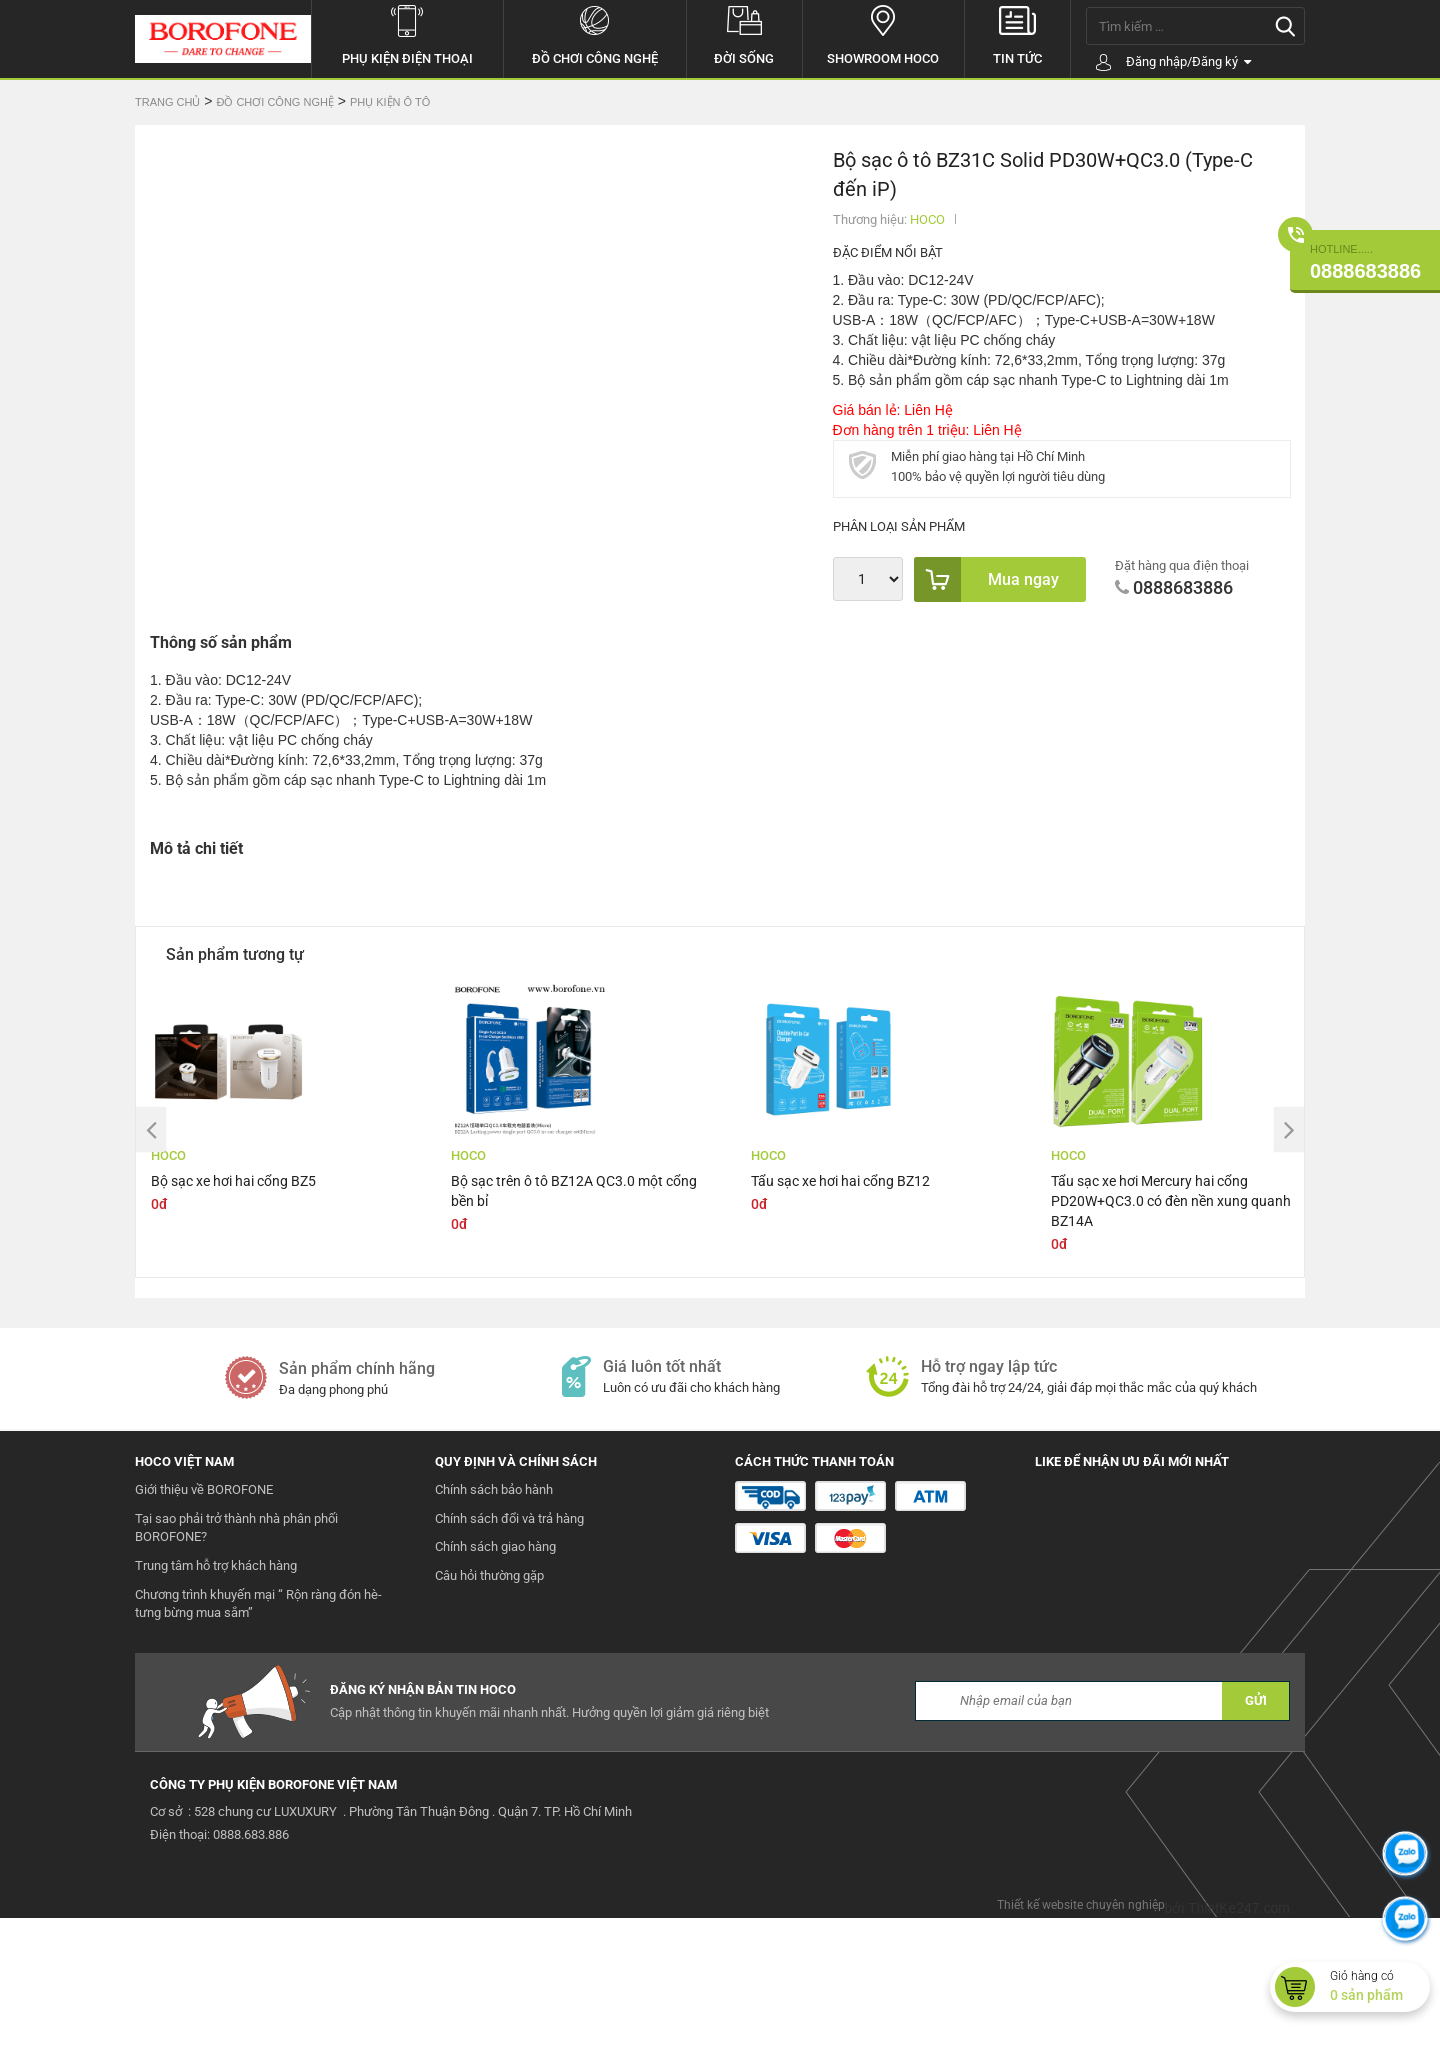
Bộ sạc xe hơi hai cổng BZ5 (233, 1317)
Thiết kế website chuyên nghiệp (1081, 2041)
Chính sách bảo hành (494, 1625)
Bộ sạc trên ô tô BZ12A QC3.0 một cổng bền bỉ (574, 1327)
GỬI (1256, 1836)
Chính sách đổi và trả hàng (509, 1654)
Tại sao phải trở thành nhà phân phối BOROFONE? (236, 1664)
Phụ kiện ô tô (390, 102)
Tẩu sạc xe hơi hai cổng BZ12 (840, 1317)
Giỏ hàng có (1380, 1987)
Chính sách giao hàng (495, 1682)
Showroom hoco (883, 33)
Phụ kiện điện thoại (407, 33)
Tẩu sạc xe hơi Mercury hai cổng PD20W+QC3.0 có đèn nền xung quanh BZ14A (1171, 1337)
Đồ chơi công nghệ (595, 33)
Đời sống (744, 33)
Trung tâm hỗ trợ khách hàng (216, 1701)
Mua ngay (986, 579)
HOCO (927, 219)
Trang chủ (167, 102)
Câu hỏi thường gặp (489, 1711)
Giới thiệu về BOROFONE (204, 1625)
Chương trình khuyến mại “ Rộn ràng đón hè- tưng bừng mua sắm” (258, 1740)
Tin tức (1017, 33)
